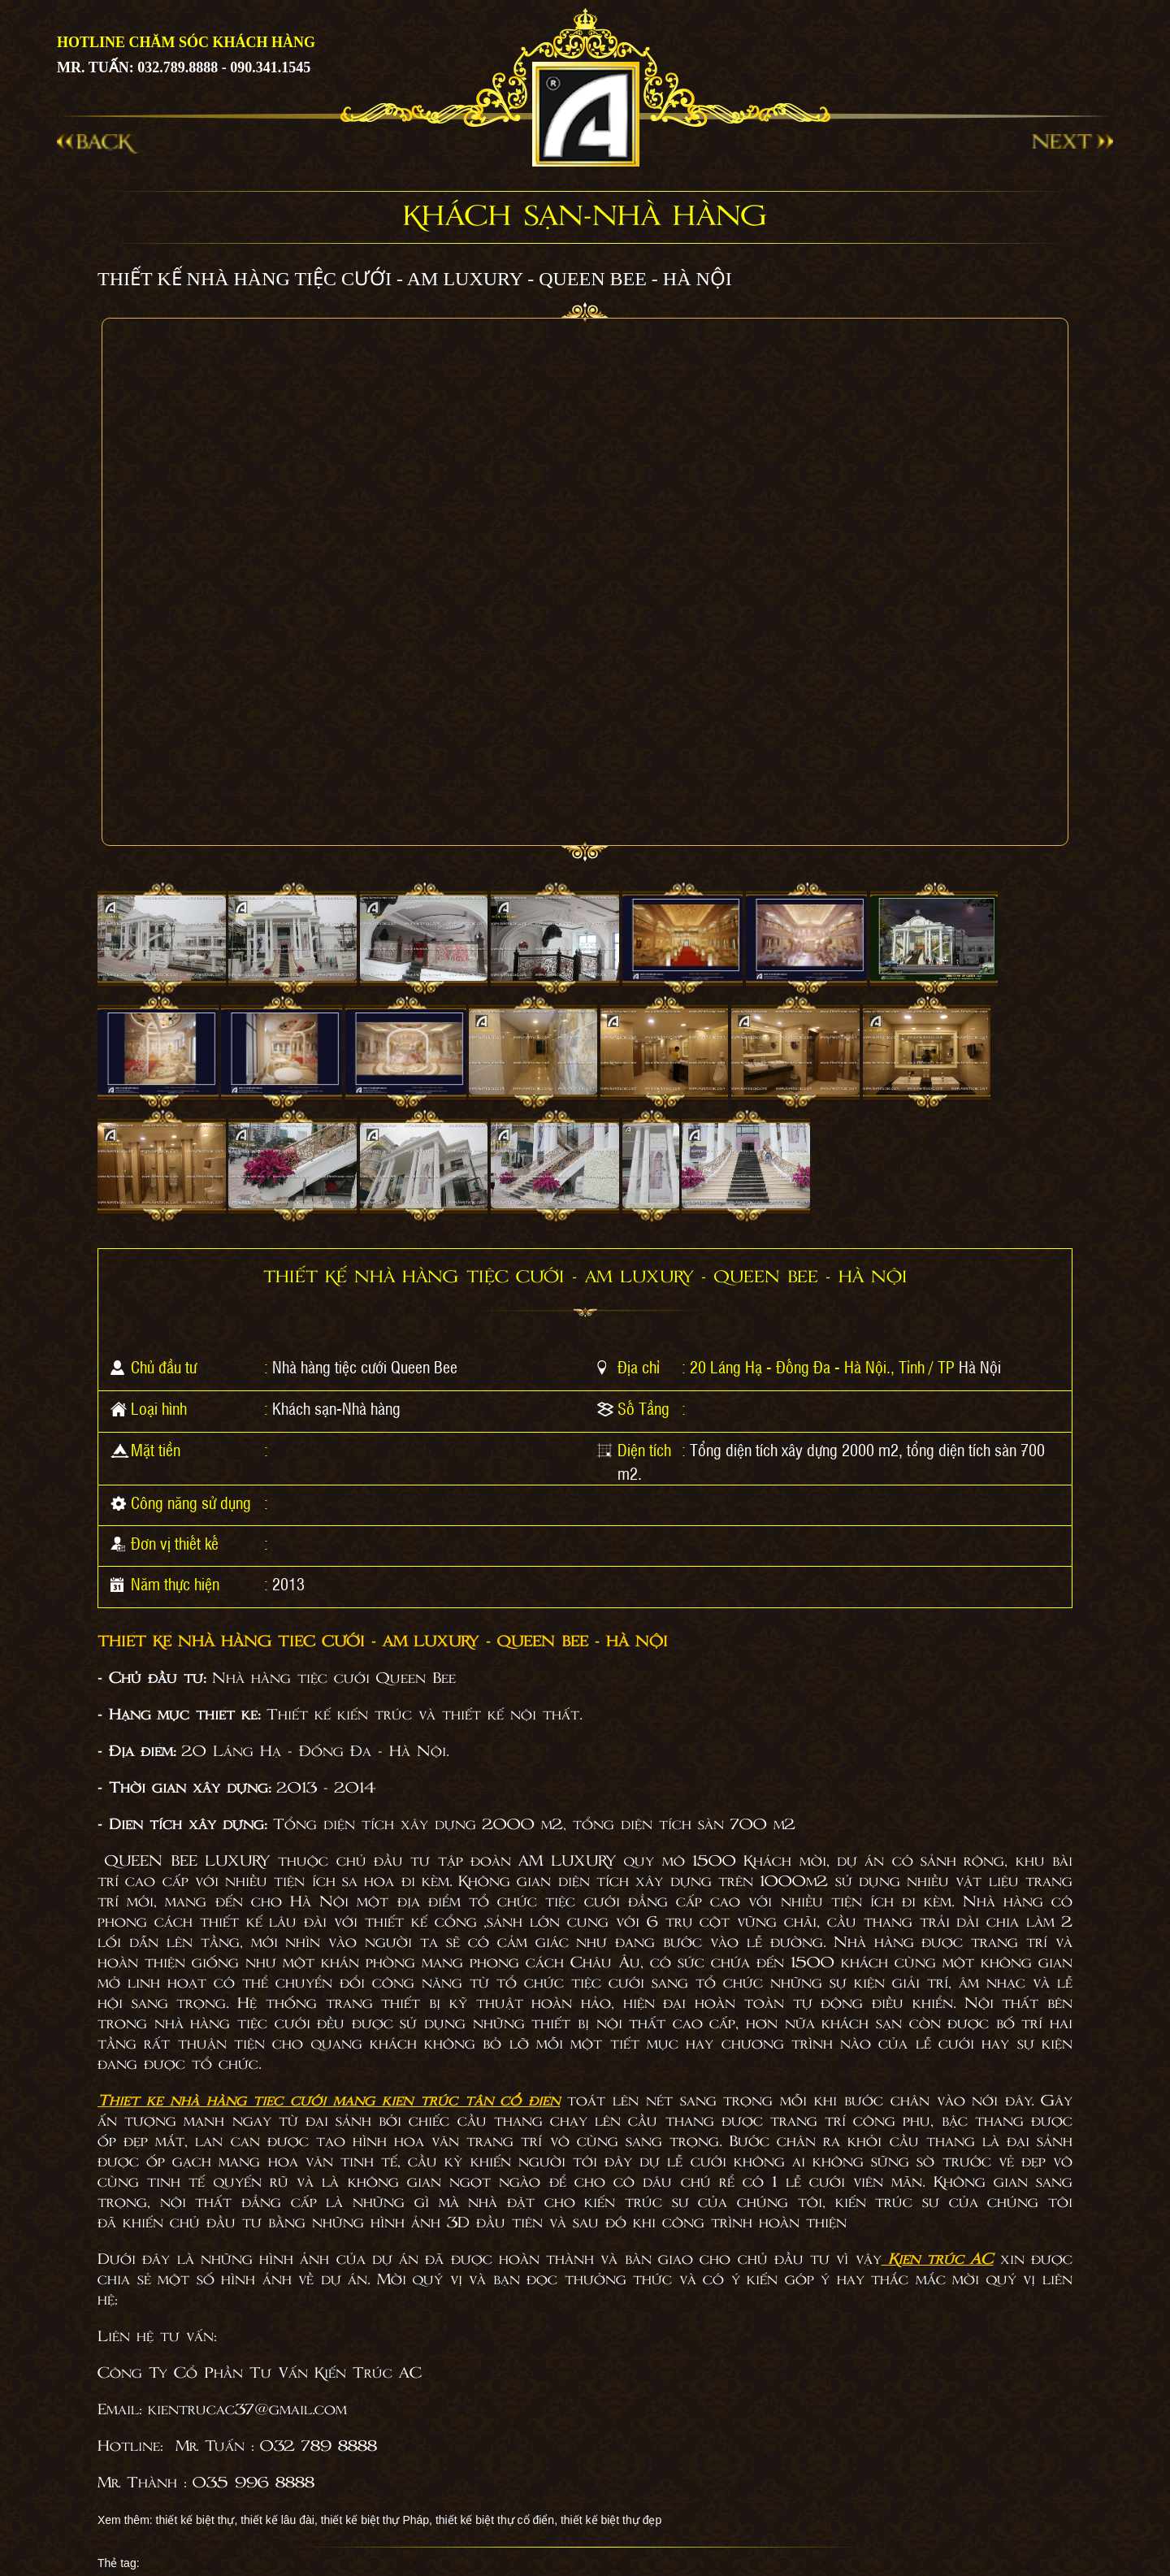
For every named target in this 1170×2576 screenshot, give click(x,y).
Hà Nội (980, 1366)
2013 (288, 1583)
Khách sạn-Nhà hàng (336, 1408)
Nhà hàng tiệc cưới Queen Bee (364, 1366)
